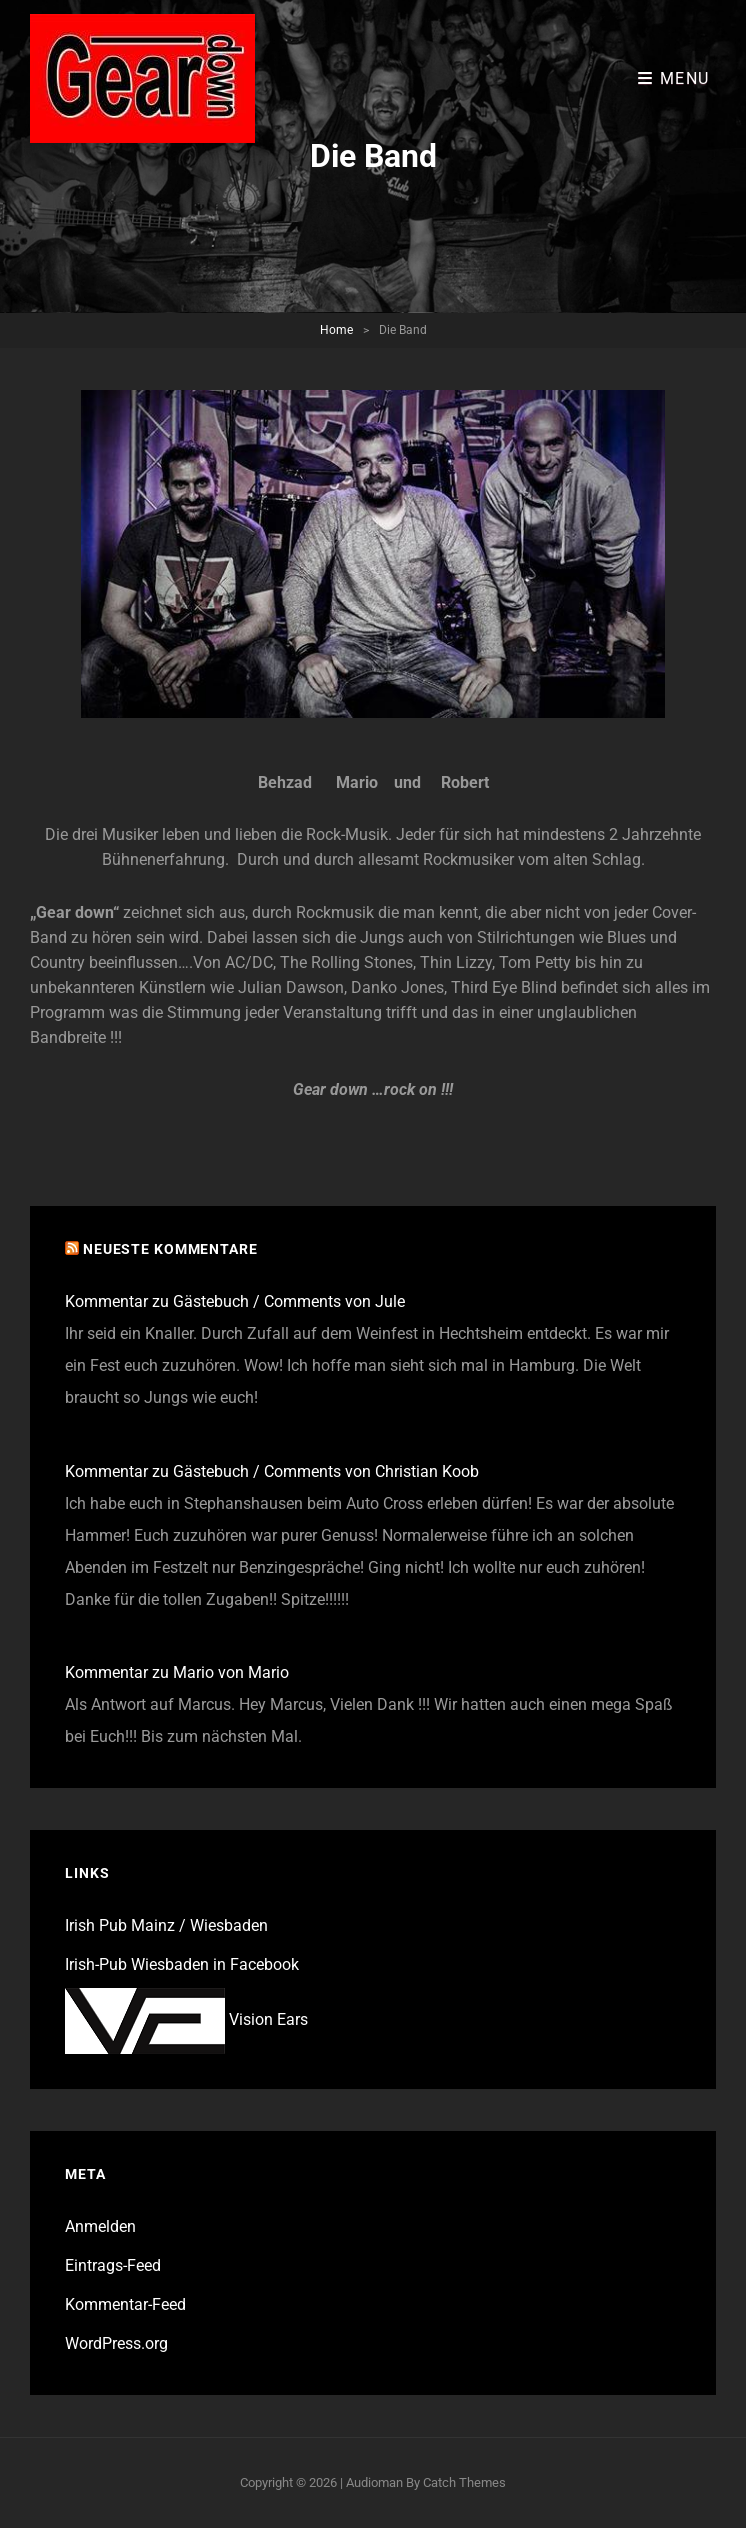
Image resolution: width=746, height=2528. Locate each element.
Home (336, 330)
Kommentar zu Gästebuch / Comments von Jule (235, 1301)
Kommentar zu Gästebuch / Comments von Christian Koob (272, 1471)
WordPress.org (116, 2343)
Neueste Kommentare (170, 1249)
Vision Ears (186, 2019)
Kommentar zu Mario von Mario (177, 1672)
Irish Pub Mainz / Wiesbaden (166, 1925)
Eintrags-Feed (113, 2265)
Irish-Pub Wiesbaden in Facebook (182, 1964)
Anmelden (100, 2226)
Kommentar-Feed (125, 2304)
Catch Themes (464, 2482)
